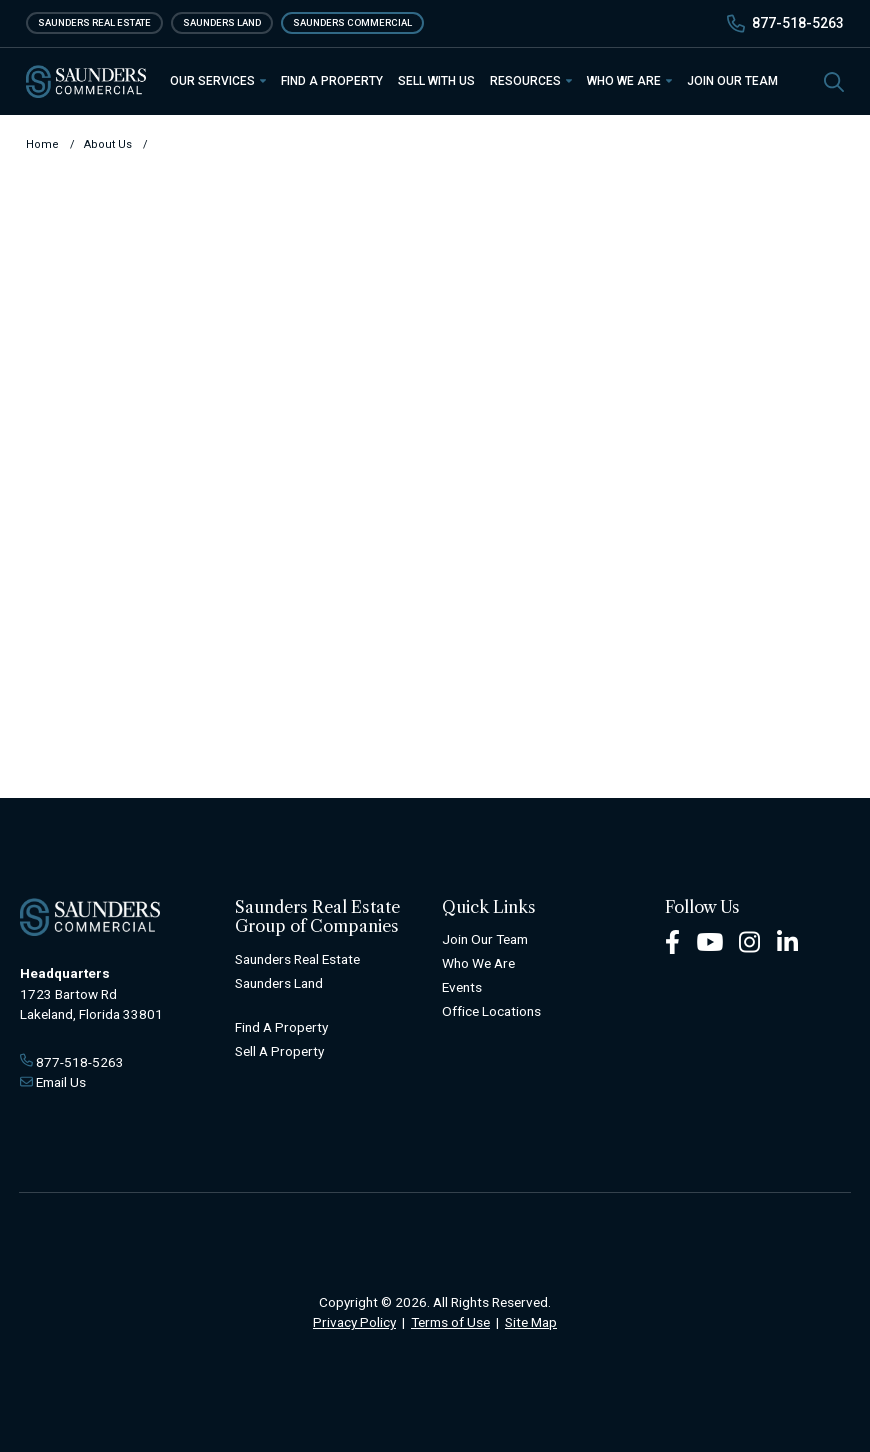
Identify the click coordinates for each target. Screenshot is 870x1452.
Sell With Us (436, 81)
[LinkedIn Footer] (788, 941)
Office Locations (491, 1011)
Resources (531, 81)
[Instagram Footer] (750, 941)
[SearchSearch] (834, 80)
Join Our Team (732, 81)
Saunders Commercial (352, 22)
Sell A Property (279, 1051)
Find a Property (332, 81)
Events (462, 987)
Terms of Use (450, 1322)
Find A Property (281, 1027)
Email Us (61, 1082)
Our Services (218, 81)
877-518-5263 (798, 23)
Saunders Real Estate (94, 22)
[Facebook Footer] (672, 941)
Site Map (531, 1322)
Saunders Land (222, 22)
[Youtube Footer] (710, 941)
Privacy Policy (354, 1322)
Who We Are (629, 81)
